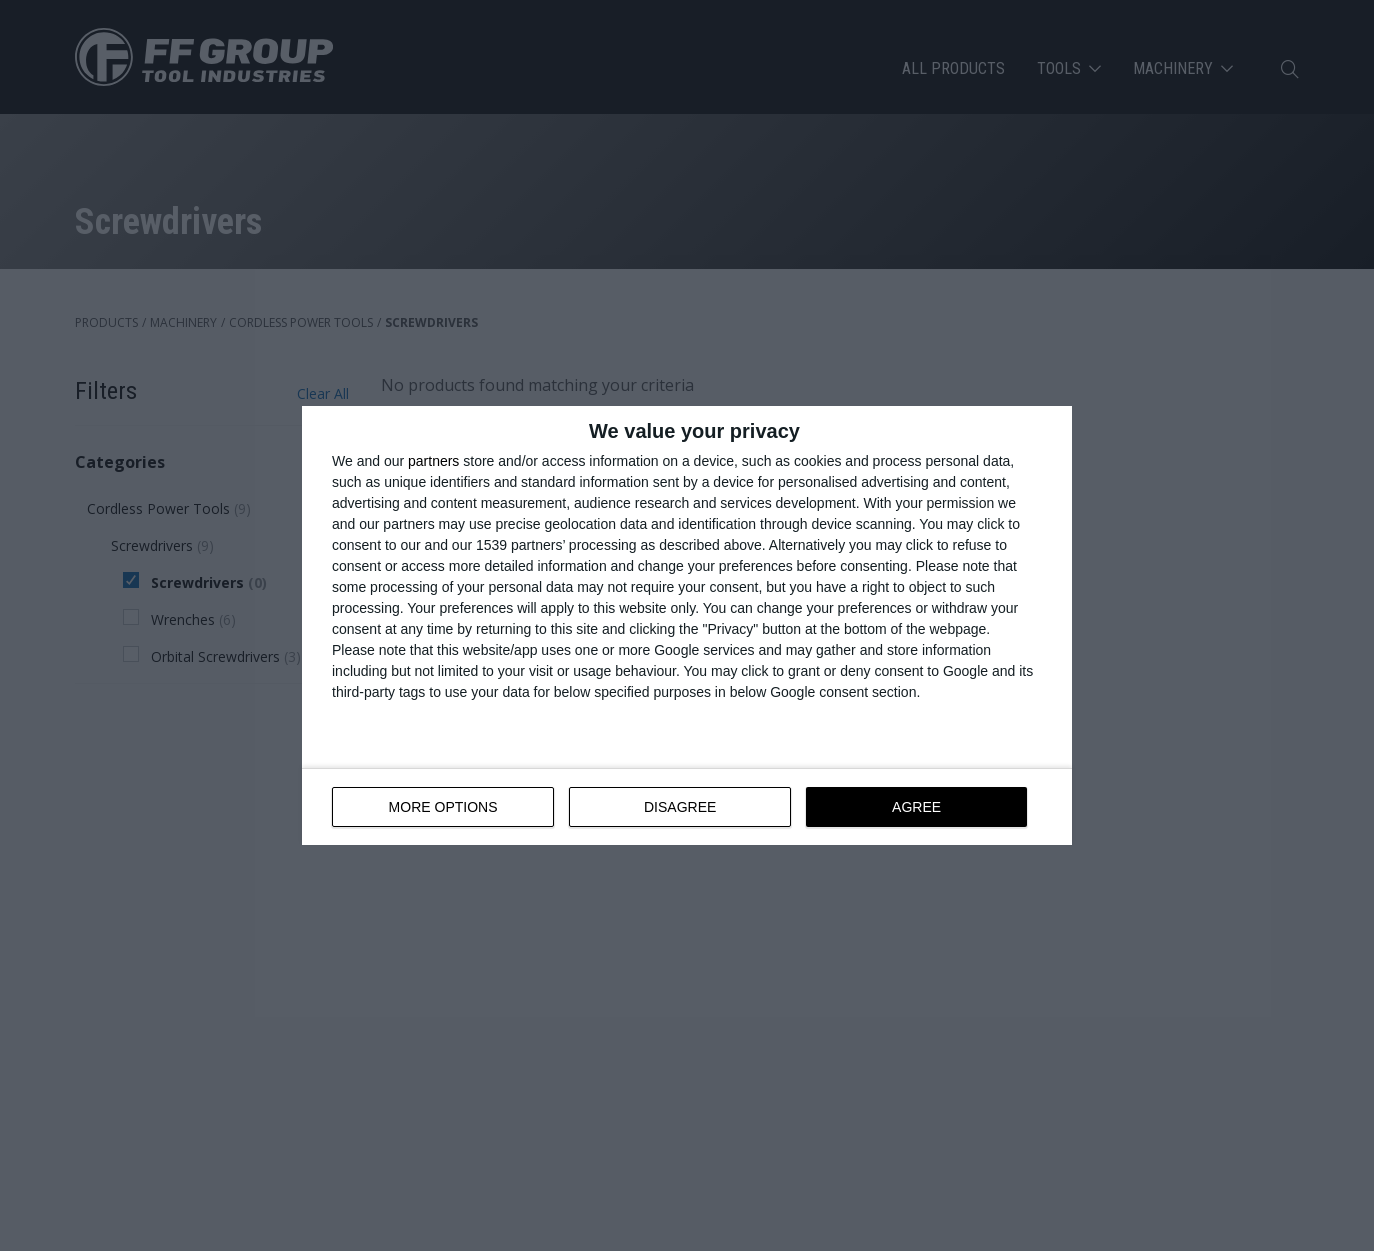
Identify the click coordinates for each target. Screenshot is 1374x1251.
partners (433, 461)
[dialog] (687, 625)
